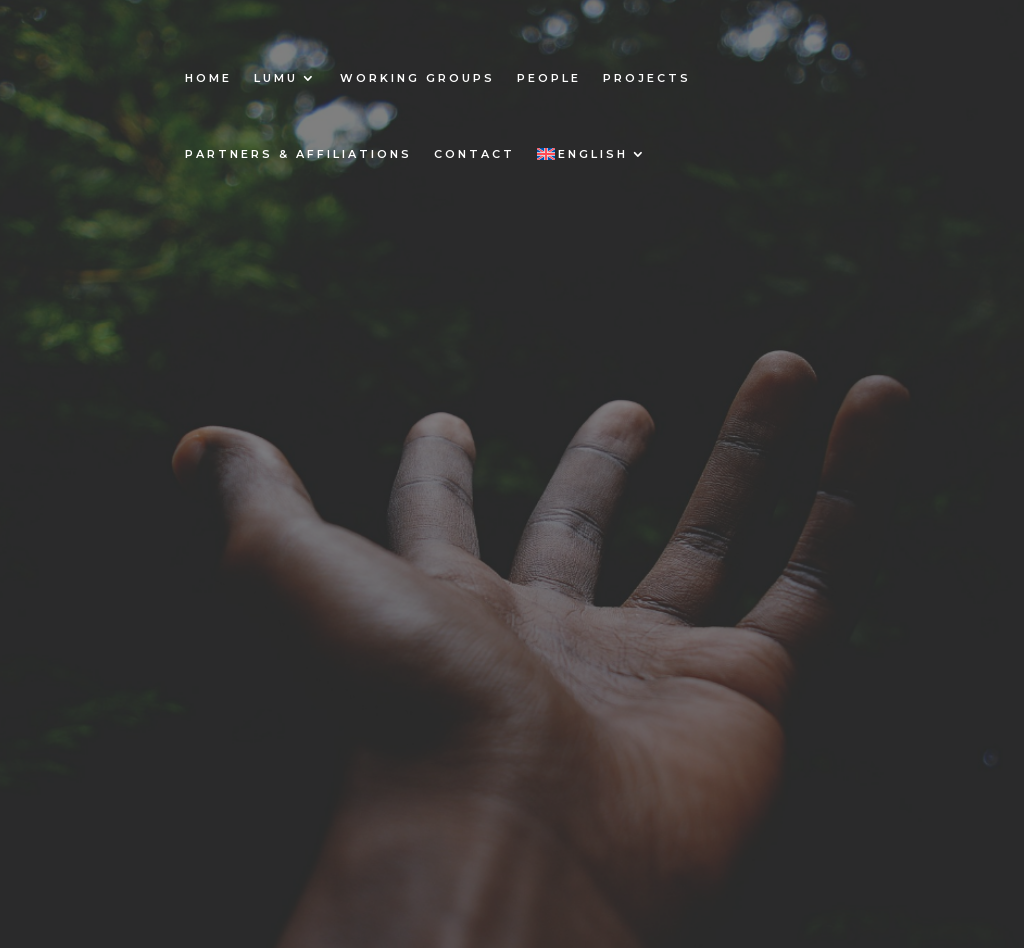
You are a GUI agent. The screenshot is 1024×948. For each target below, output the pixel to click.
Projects (647, 78)
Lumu (276, 78)
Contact (474, 154)
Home (208, 78)
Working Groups (417, 78)
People (549, 78)
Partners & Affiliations (298, 154)
